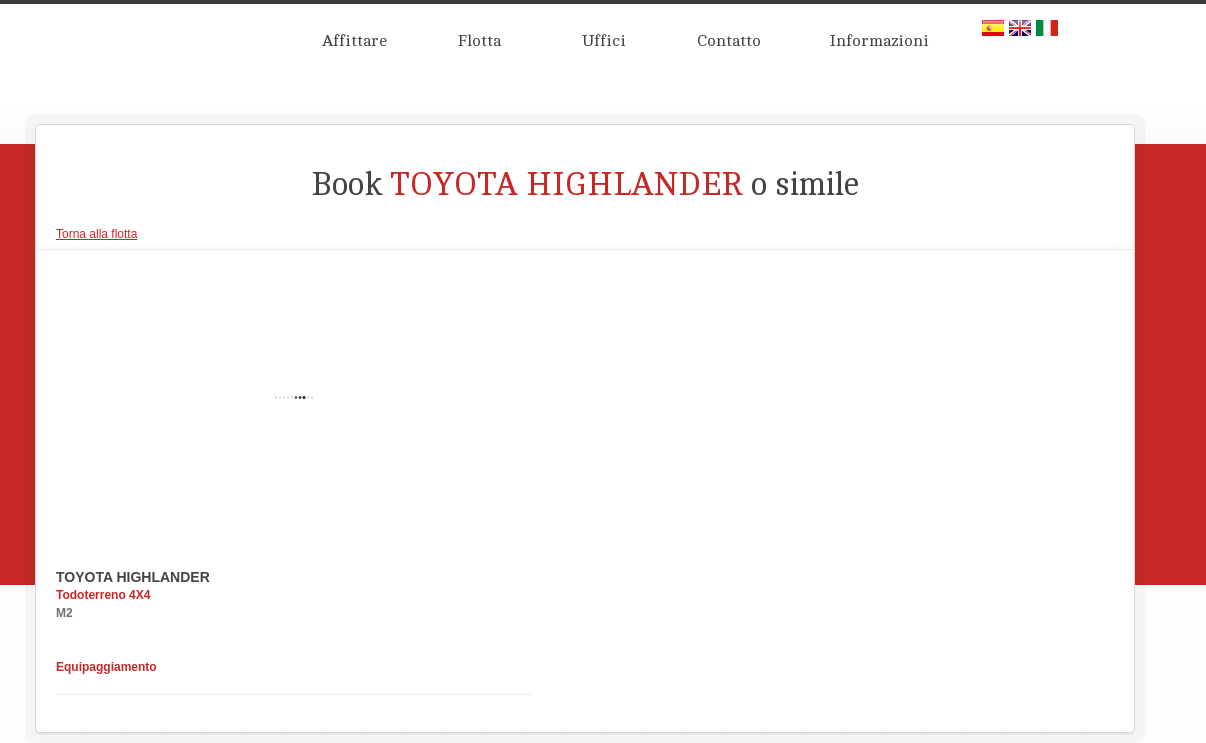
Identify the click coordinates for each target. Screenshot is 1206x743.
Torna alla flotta (96, 234)
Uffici (604, 41)
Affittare (354, 41)
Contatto (729, 41)
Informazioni (879, 41)
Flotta (479, 41)
